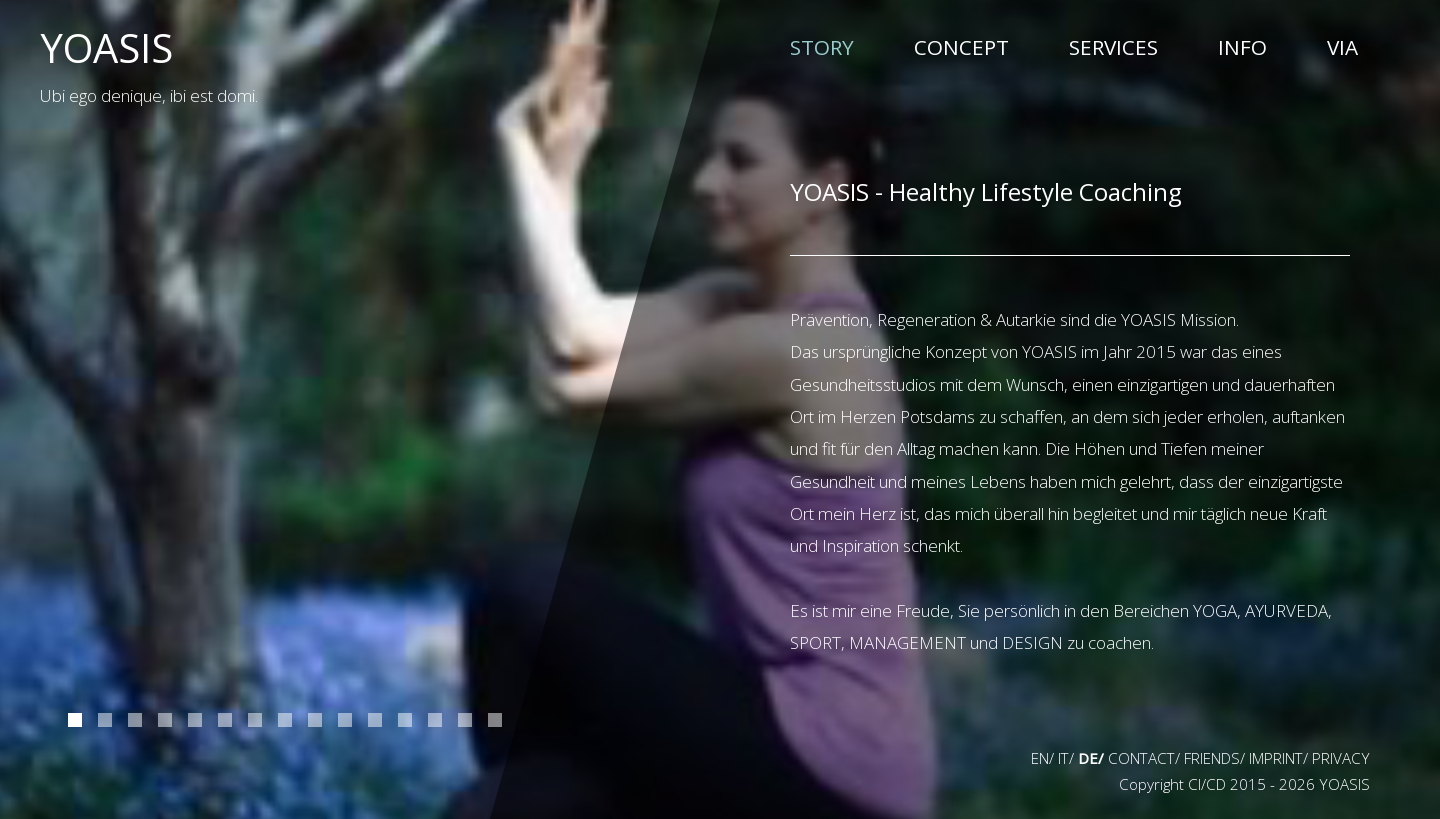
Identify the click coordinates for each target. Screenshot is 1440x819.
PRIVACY (1341, 758)
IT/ (1066, 758)
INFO (1242, 47)
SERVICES (1113, 47)
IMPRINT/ (1278, 758)
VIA (1342, 47)
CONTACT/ (1144, 758)
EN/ (1042, 758)
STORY (822, 46)
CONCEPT (961, 47)
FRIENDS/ (1214, 758)
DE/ (1091, 758)
